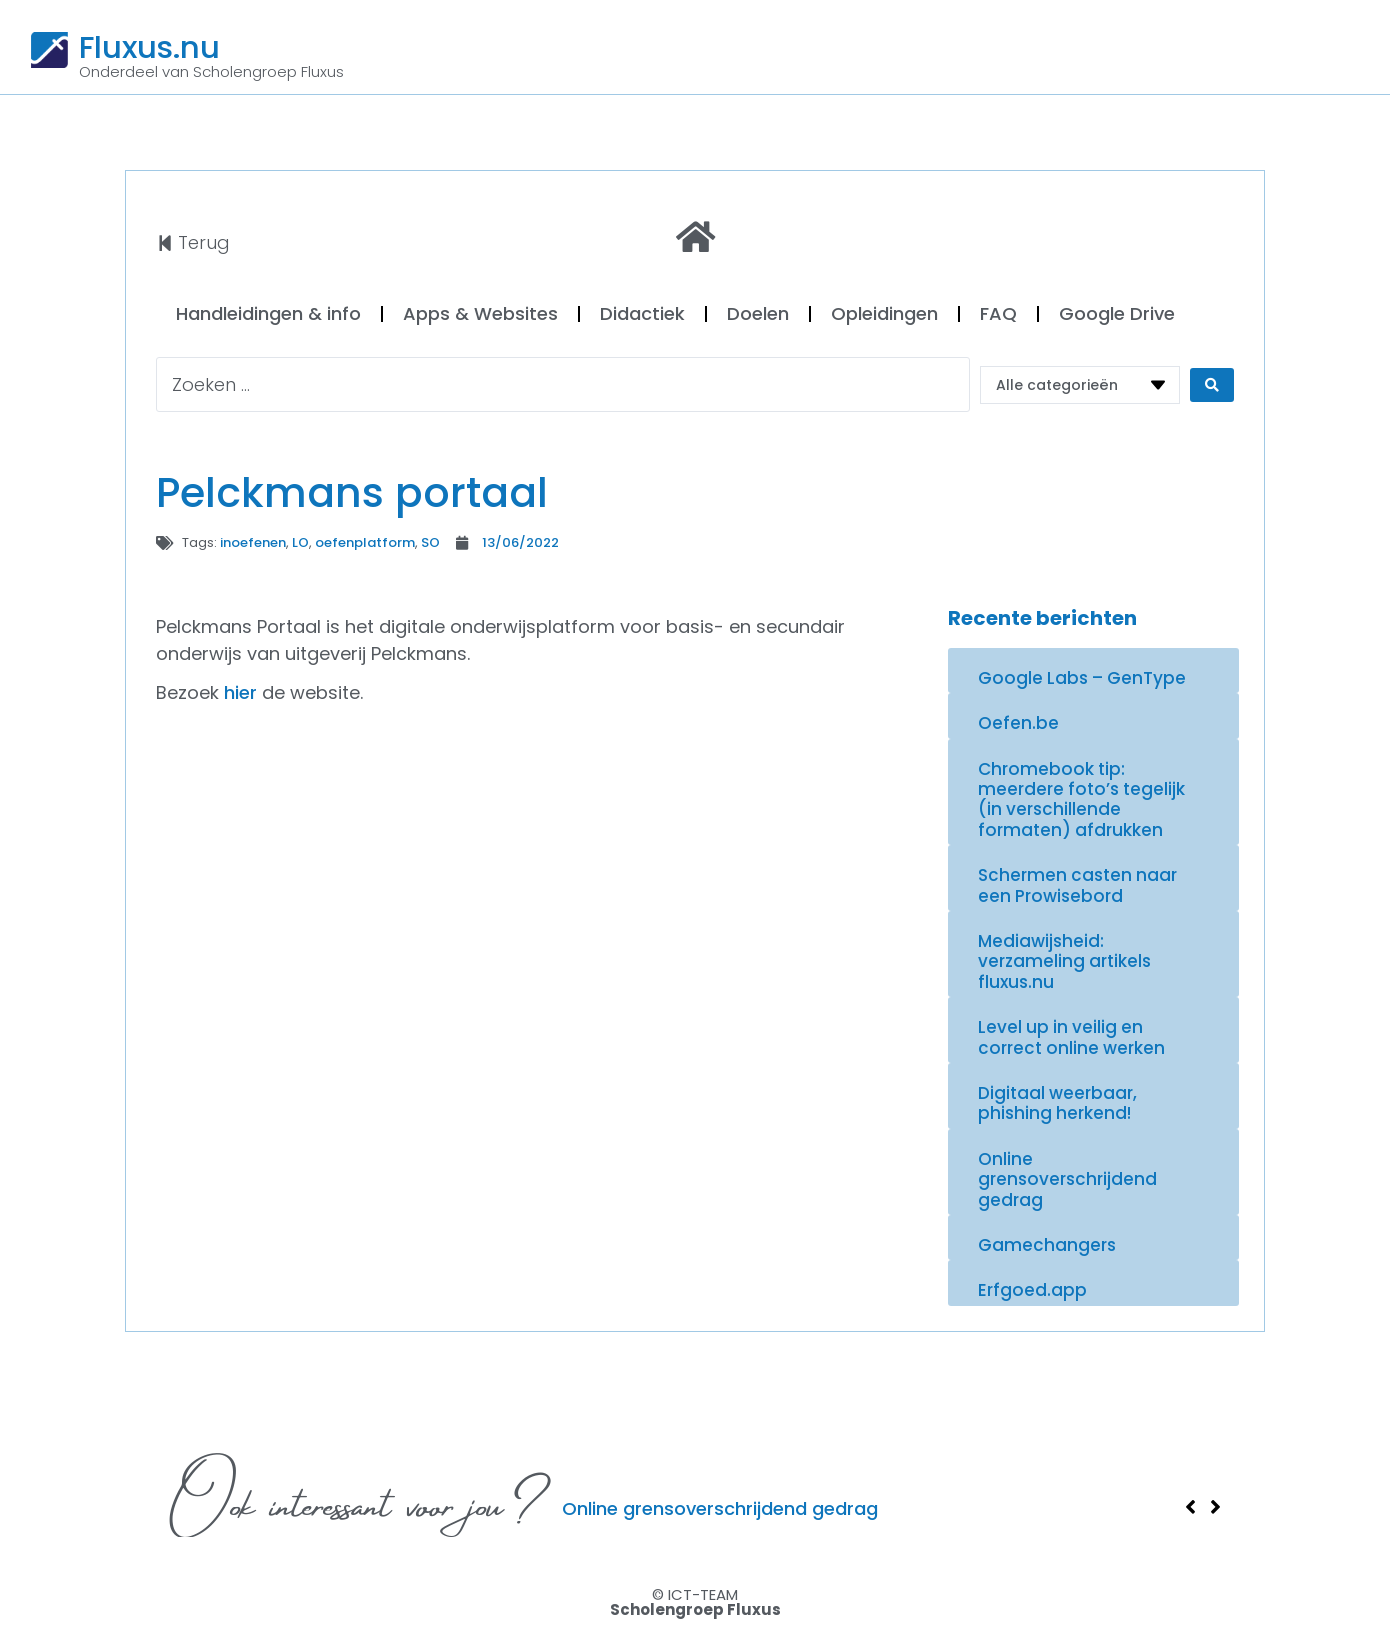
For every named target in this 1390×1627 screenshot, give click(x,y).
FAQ (998, 313)
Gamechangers (1047, 1245)
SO (430, 542)
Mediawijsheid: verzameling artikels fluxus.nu (1064, 961)
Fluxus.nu (149, 47)
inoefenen (253, 542)
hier (240, 692)
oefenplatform (365, 542)
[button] (1190, 1507)
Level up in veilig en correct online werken (1071, 1037)
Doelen (758, 313)
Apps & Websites (480, 313)
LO (300, 542)
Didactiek (642, 313)
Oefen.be (1018, 723)
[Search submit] (1212, 385)
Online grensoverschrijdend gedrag (1067, 1179)
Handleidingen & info (268, 313)
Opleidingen (884, 313)
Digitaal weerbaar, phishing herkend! (1057, 1103)
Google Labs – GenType (1082, 678)
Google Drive (1117, 313)
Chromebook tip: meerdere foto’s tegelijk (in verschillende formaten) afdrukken (1081, 799)
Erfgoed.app (1032, 1290)
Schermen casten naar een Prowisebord (1077, 885)
